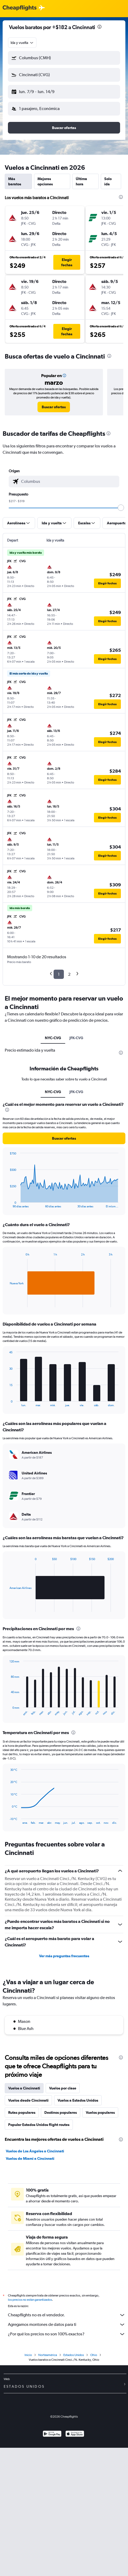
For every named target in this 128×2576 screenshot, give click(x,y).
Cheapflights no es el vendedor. (66, 2315)
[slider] (121, 508)
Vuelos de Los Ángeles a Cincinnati (35, 2151)
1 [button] (59, 974)
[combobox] (22, 42)
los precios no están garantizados (30, 2300)
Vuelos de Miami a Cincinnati (30, 2158)
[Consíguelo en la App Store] (75, 2434)
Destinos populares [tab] (60, 2112)
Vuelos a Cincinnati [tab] (24, 2088)
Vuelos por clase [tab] (62, 2088)
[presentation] (99, 26)
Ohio (93, 2355)
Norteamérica (47, 2355)
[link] (53, 407)
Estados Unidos (73, 2355)
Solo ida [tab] (108, 181)
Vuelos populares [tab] (100, 2112)
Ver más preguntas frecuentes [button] (64, 1956)
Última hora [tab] (81, 181)
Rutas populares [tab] (21, 2112)
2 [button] (69, 974)
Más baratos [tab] (14, 181)
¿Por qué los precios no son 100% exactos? (66, 2334)
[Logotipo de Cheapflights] (19, 8)
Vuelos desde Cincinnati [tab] (28, 2100)
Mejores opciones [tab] (45, 181)
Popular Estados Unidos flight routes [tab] (38, 2125)
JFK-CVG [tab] (76, 1038)
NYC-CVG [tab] (53, 1038)
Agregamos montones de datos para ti (66, 2324)
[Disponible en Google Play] (52, 2434)
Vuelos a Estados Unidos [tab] (78, 2100)
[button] (64, 58)
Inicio (28, 2355)
